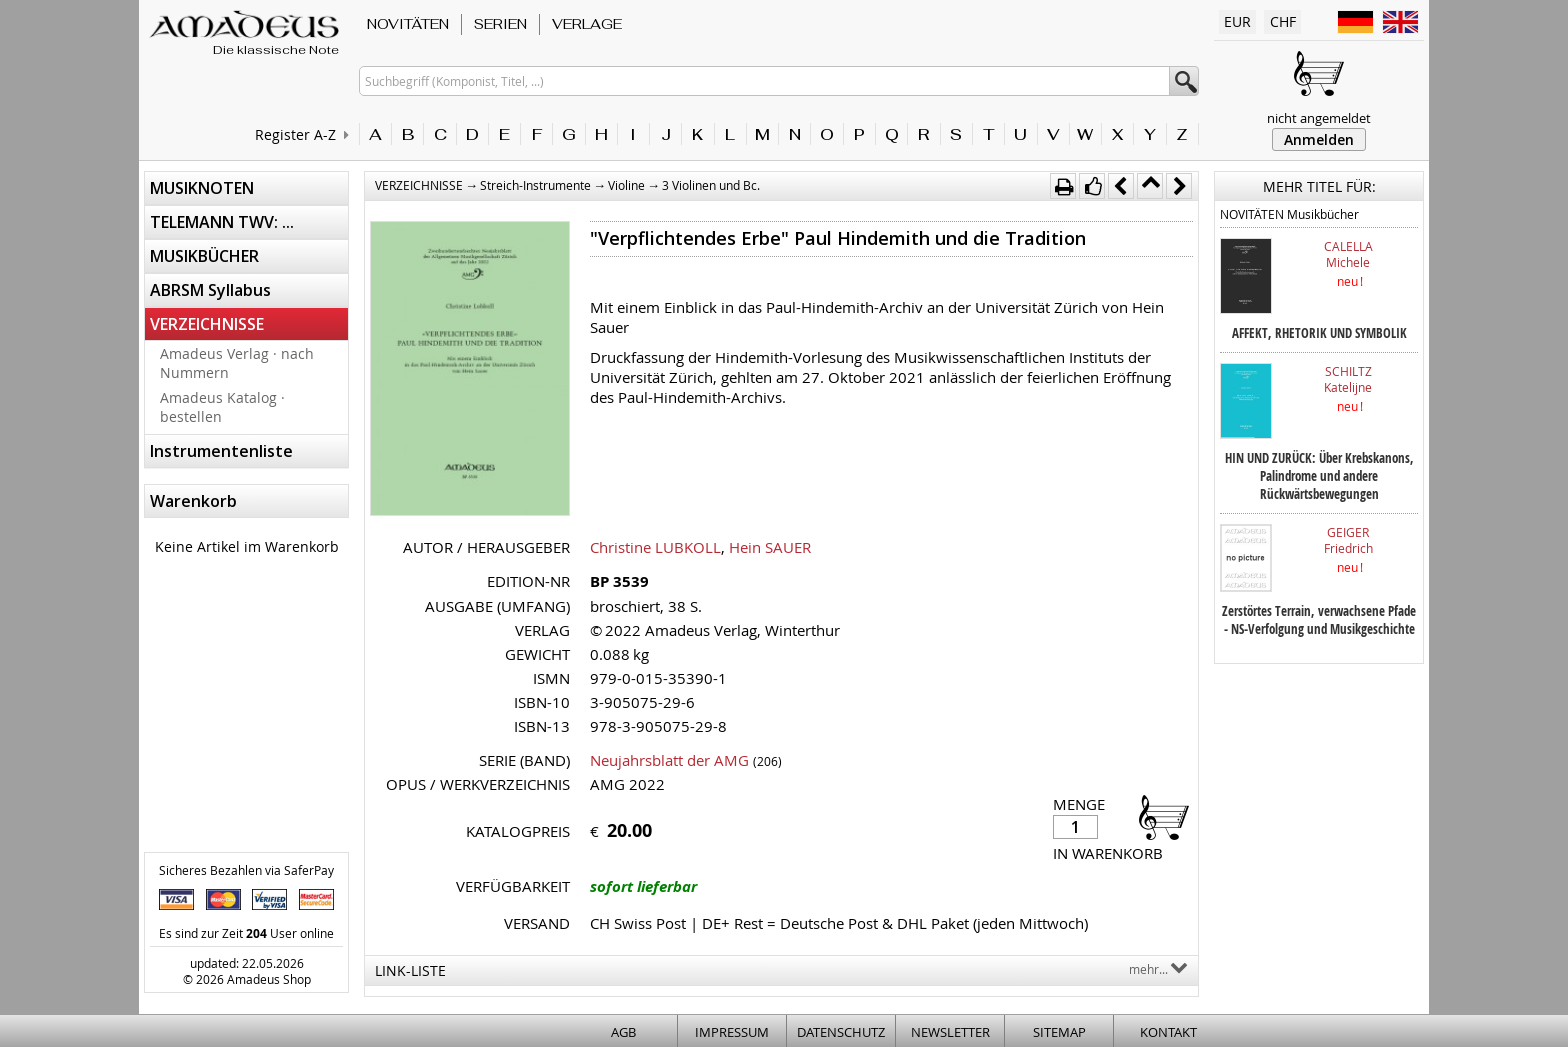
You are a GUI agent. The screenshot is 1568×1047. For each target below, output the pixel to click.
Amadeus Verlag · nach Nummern (237, 363)
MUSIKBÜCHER (204, 256)
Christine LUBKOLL (655, 547)
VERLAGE (587, 24)
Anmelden (1319, 139)
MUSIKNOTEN (202, 188)
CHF (1283, 21)
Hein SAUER (770, 547)
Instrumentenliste (221, 451)
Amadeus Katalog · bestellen (222, 407)
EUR (1237, 21)
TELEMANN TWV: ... (222, 222)
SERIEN (500, 24)
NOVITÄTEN (408, 24)
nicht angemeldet (1319, 118)
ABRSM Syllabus (210, 290)
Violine (626, 185)
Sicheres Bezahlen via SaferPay (246, 870)
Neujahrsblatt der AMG (669, 760)
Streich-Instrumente (535, 185)
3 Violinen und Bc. (711, 185)
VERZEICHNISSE (207, 324)
